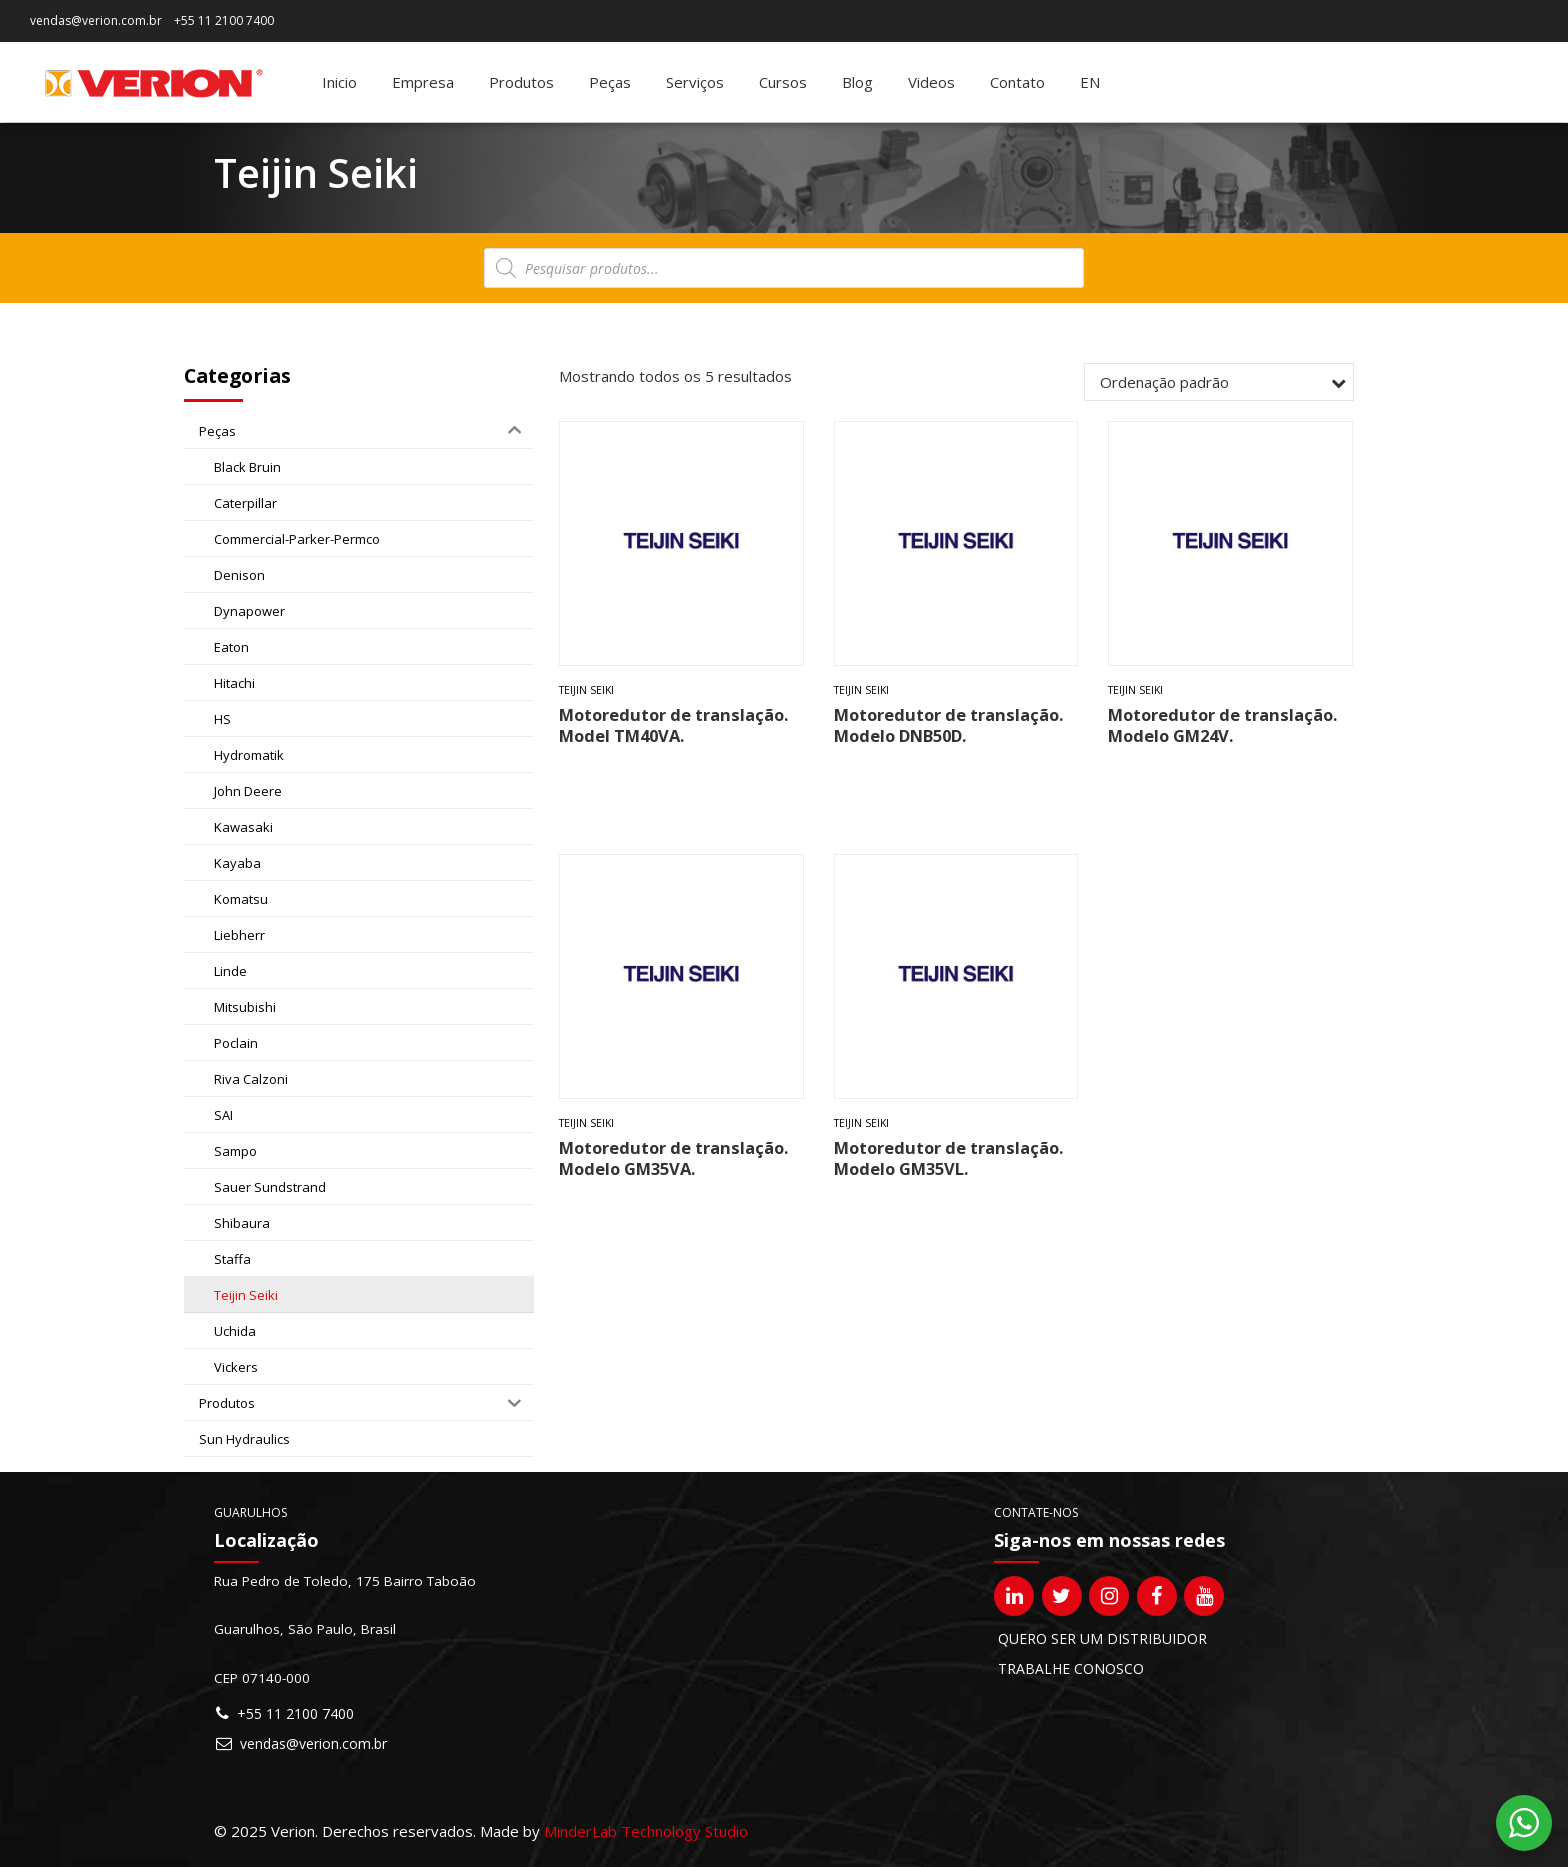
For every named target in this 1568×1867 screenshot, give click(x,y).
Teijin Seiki (586, 690)
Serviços (695, 82)
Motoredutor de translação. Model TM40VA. (673, 725)
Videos (931, 82)
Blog (857, 82)
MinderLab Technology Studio (646, 1831)
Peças (610, 82)
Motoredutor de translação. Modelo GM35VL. (948, 1158)
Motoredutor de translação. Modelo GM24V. (1222, 725)
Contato (1017, 82)
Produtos (521, 82)
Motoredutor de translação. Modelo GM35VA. (673, 1158)
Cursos (783, 82)
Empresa (423, 82)
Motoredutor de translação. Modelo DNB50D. (948, 725)
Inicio (339, 82)
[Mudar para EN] (1090, 82)
